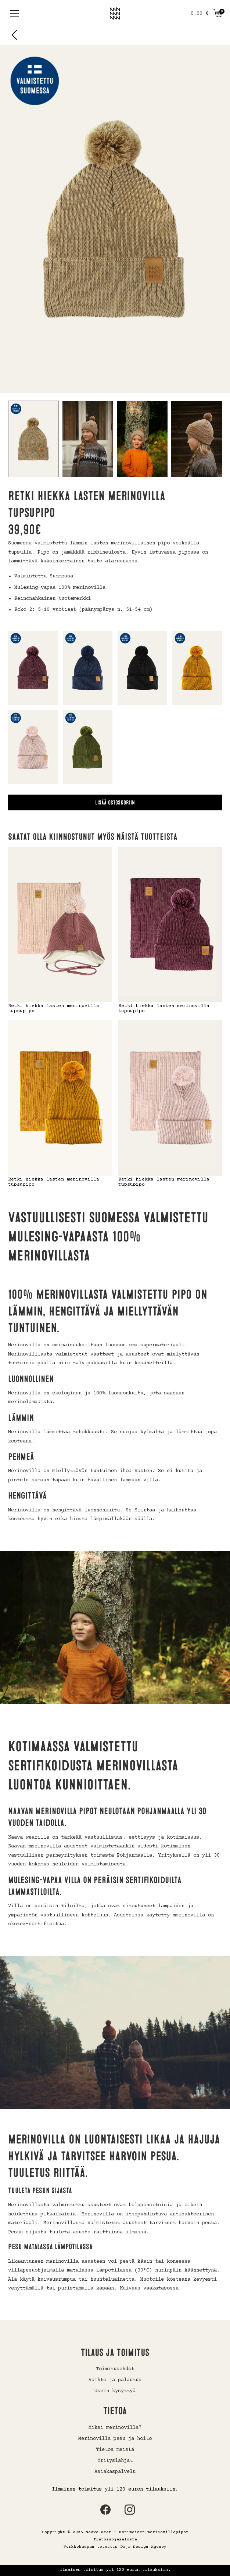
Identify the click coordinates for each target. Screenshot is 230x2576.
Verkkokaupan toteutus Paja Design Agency (115, 2546)
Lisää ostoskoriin (115, 802)
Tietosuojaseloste (115, 2539)
